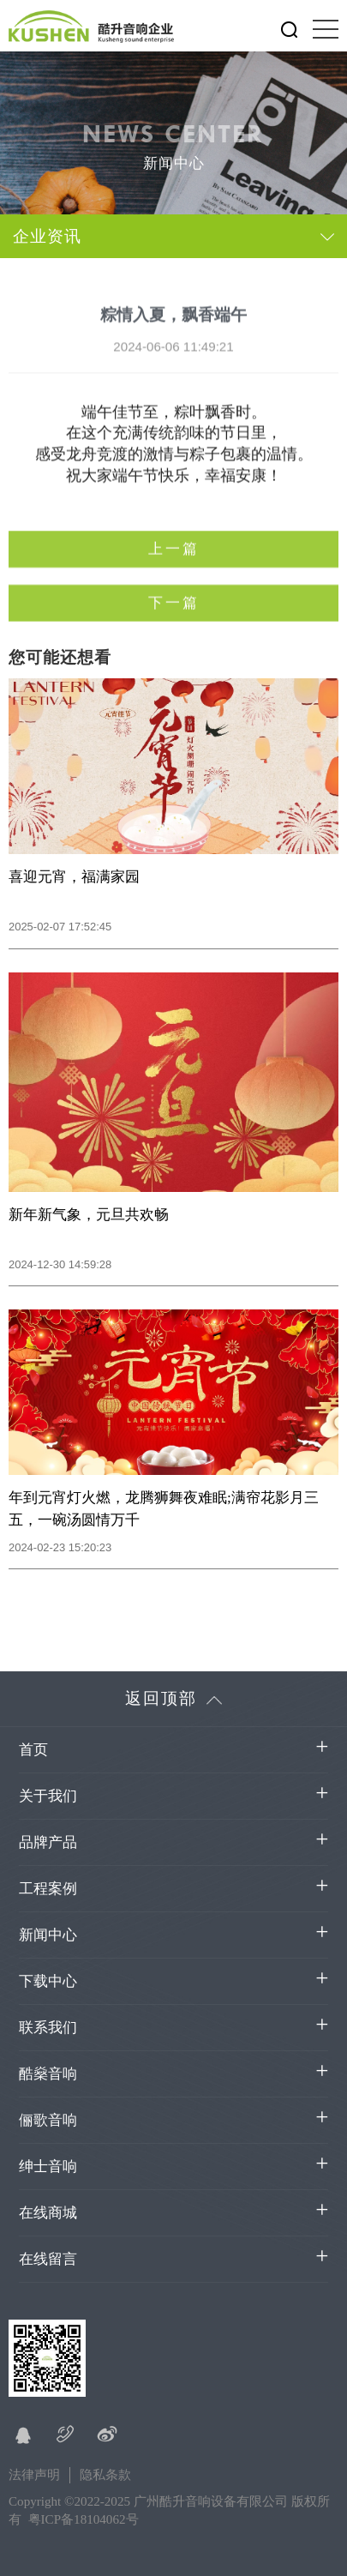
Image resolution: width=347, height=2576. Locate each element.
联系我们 (48, 2027)
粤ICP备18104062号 (83, 2519)
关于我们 (48, 1796)
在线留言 (48, 2259)
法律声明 (34, 2475)
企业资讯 (47, 236)
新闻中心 (48, 1935)
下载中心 (48, 1981)
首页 (33, 1750)
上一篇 (174, 556)
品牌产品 (48, 1842)
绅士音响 (48, 2166)
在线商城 (48, 2213)
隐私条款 (105, 2475)
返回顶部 (174, 1698)
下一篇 (174, 610)
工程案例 (48, 1889)
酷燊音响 (48, 2074)
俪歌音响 (48, 2120)
